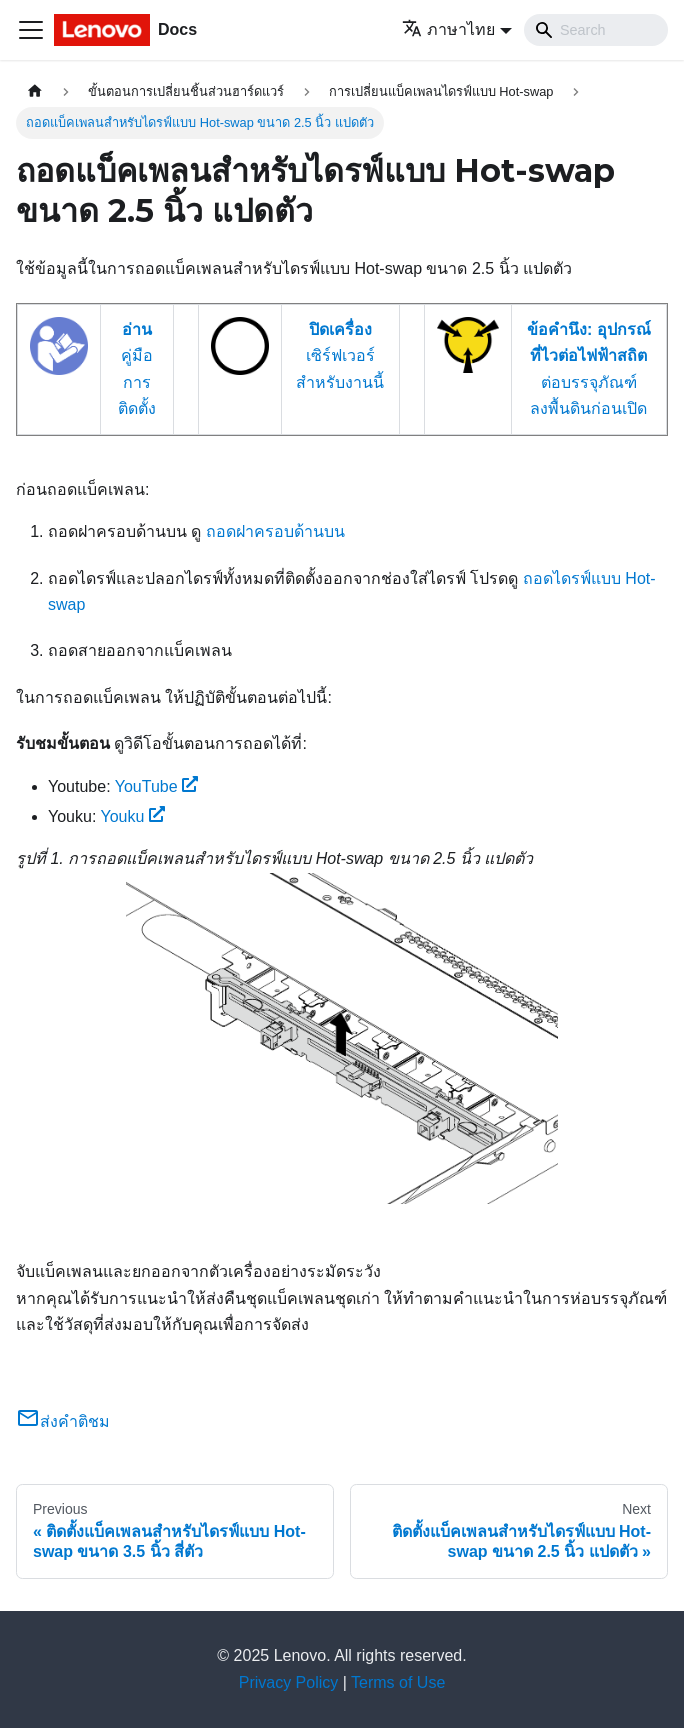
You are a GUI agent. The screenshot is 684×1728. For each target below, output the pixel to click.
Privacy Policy (289, 1682)
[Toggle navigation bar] (31, 30)
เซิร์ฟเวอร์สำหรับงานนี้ (340, 356)
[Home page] (35, 91)
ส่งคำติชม (63, 1421)
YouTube (157, 786)
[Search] (596, 30)
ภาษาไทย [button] (448, 29)
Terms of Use (398, 1682)
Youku (133, 816)
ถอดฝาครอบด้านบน (275, 531)
